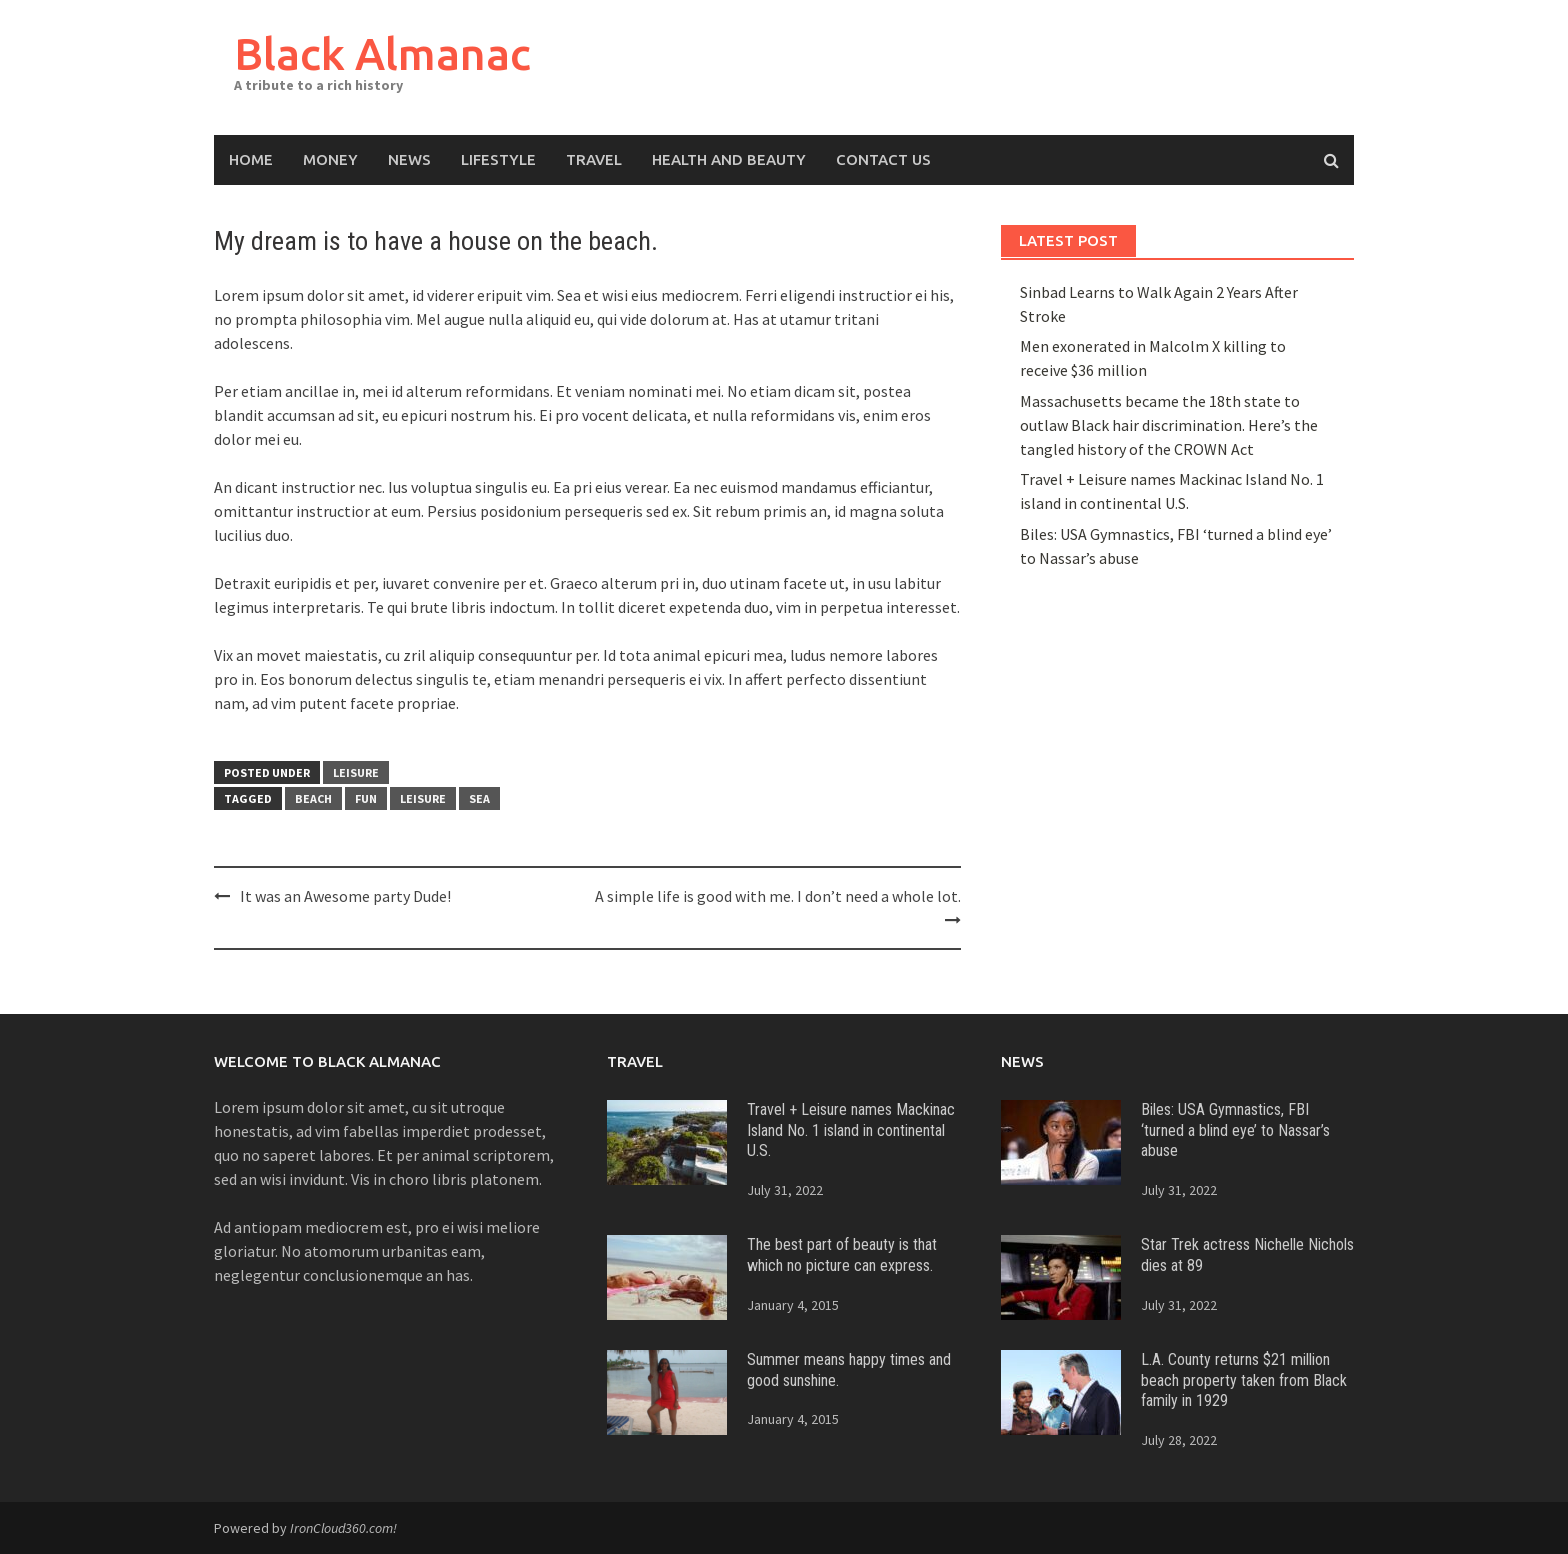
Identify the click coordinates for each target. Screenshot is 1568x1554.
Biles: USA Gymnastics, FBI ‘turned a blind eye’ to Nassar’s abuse (1235, 1130)
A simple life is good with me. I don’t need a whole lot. (778, 896)
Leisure (356, 772)
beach (313, 798)
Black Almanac (382, 53)
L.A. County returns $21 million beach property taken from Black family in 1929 (1244, 1380)
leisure (423, 798)
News (409, 159)
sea (479, 798)
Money (330, 159)
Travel (594, 159)
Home (251, 159)
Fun (366, 798)
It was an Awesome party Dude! (345, 896)
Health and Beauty (729, 159)
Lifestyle (498, 159)
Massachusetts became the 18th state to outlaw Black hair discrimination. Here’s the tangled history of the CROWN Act (1169, 425)
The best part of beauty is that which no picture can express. (842, 1255)
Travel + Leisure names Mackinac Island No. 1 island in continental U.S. (851, 1130)
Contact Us (883, 159)
